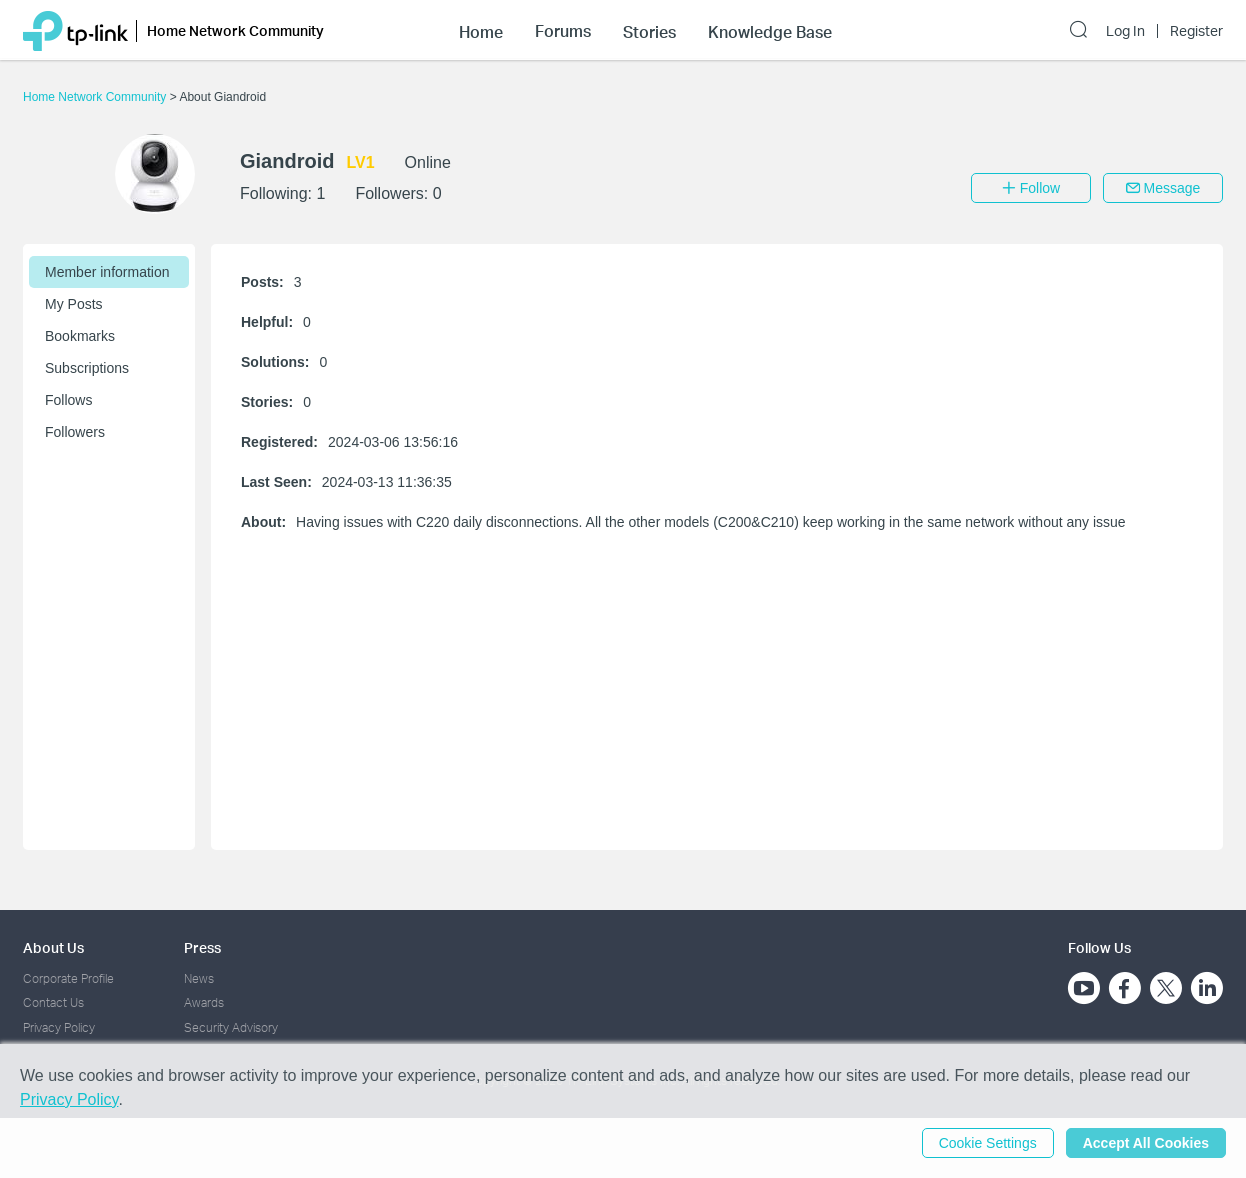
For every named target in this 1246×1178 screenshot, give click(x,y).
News (199, 978)
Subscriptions (87, 368)
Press (202, 947)
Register (1196, 31)
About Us (53, 947)
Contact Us (53, 1002)
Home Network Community (96, 97)
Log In (1125, 31)
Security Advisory (231, 1027)
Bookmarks (80, 336)
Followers (75, 432)
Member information (107, 272)
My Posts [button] (74, 304)
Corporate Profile (68, 978)
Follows (68, 400)
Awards (204, 1002)
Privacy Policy (59, 1027)
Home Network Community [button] (235, 30)
